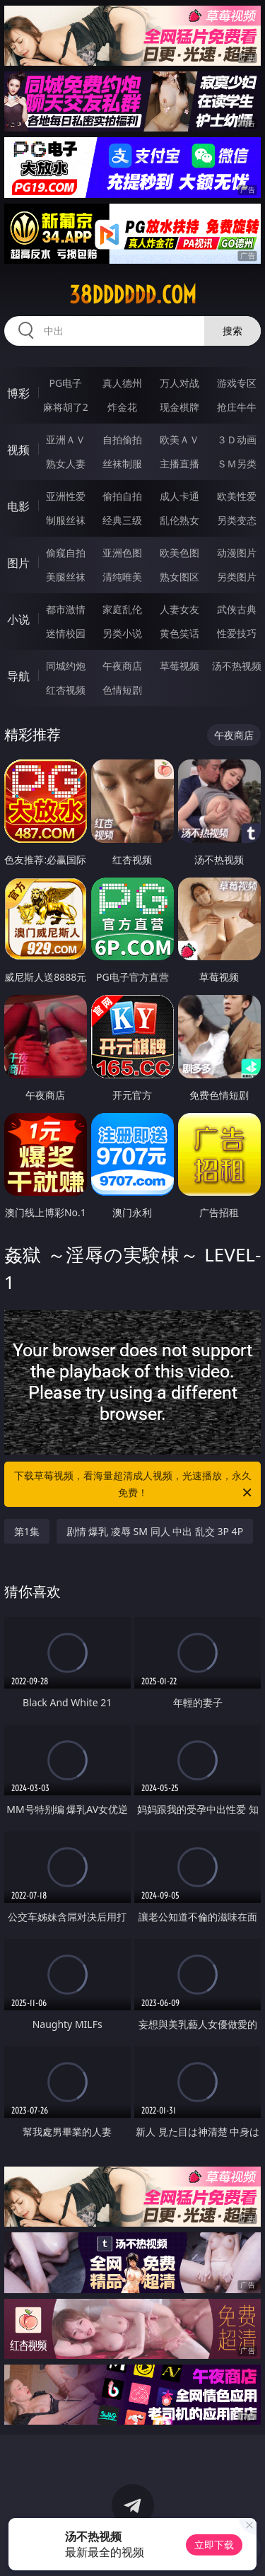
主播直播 (179, 463)
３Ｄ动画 (237, 439)
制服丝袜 (66, 520)
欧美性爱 (237, 496)
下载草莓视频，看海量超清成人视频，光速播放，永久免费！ (134, 1485)
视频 (18, 449)
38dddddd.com (132, 295)
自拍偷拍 (122, 439)
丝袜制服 (122, 463)
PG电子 (65, 383)
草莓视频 (179, 665)
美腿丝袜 (66, 576)
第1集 (27, 1531)
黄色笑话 (179, 633)
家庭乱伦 (122, 609)
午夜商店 (122, 665)
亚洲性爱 (66, 496)
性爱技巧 (237, 633)
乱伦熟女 (179, 520)
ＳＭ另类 (237, 463)
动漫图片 (237, 552)
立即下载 (214, 2544)
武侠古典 (237, 609)
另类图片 (237, 576)
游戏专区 (237, 383)
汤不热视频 (236, 665)
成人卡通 (179, 496)
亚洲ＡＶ (66, 439)
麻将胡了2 (65, 407)
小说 (18, 619)
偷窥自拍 (66, 552)
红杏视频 (66, 690)
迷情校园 (66, 633)
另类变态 (237, 520)
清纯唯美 (122, 576)
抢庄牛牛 (237, 407)
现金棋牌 (179, 407)
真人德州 (122, 383)
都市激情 (66, 609)
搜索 (232, 330)
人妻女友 (179, 609)
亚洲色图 (122, 552)
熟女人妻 (66, 463)
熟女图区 (179, 576)
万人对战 (179, 383)
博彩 (18, 393)
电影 (18, 506)
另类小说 (122, 633)
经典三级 (122, 520)
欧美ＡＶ (179, 439)
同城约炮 (66, 665)
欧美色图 (179, 552)
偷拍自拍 (122, 496)
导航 (18, 676)
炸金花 (122, 407)
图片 (18, 563)
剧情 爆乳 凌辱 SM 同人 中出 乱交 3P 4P (154, 1531)
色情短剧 (122, 690)
